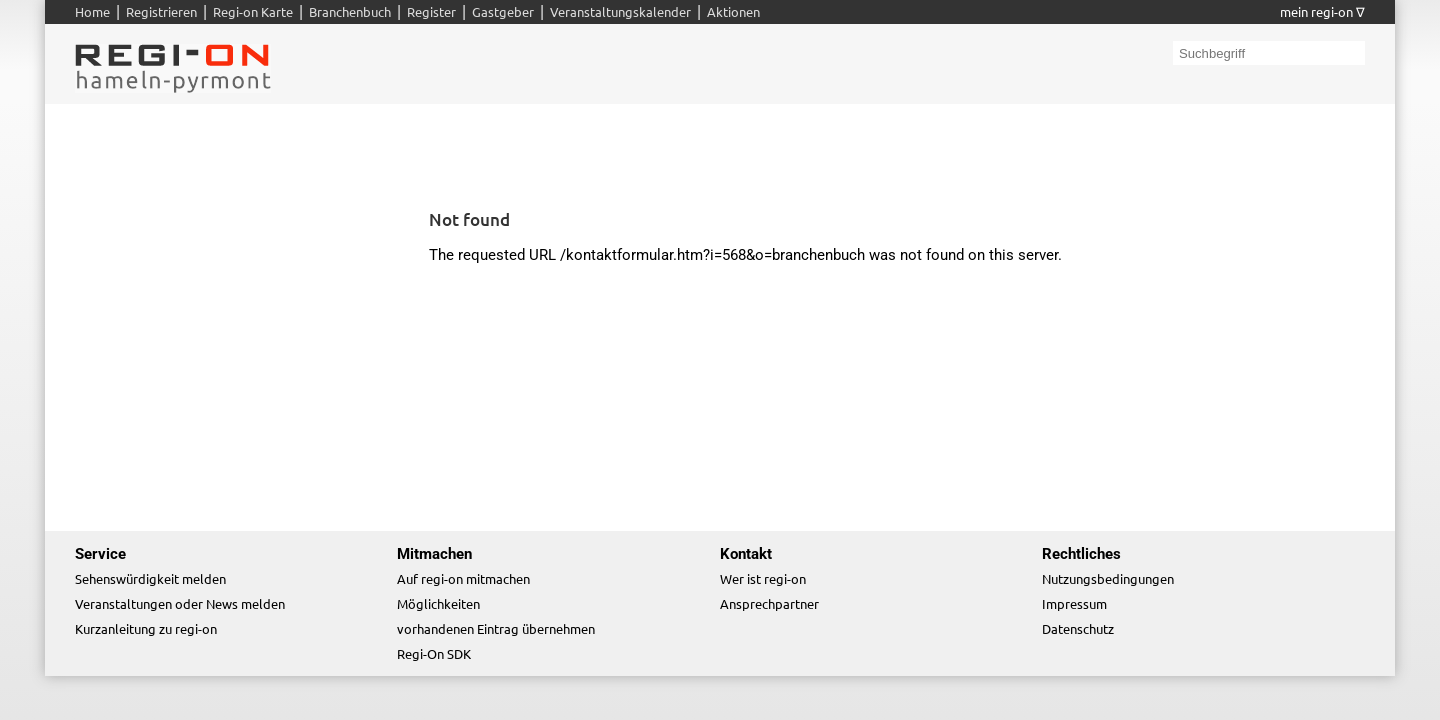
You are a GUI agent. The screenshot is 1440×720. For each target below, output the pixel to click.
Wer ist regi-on (763, 578)
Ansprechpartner (769, 603)
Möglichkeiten (438, 603)
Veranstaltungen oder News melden (180, 603)
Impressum (1074, 603)
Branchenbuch (350, 11)
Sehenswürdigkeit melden (150, 578)
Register (431, 11)
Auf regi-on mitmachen (463, 578)
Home (92, 11)
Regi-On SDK (434, 653)
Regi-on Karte (253, 11)
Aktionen (733, 11)
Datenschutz (1078, 628)
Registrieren (161, 11)
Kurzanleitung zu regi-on (146, 628)
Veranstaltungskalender (620, 11)
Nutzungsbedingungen (1108, 578)
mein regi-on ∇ (1322, 11)
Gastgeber (503, 11)
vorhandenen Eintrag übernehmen (496, 628)
